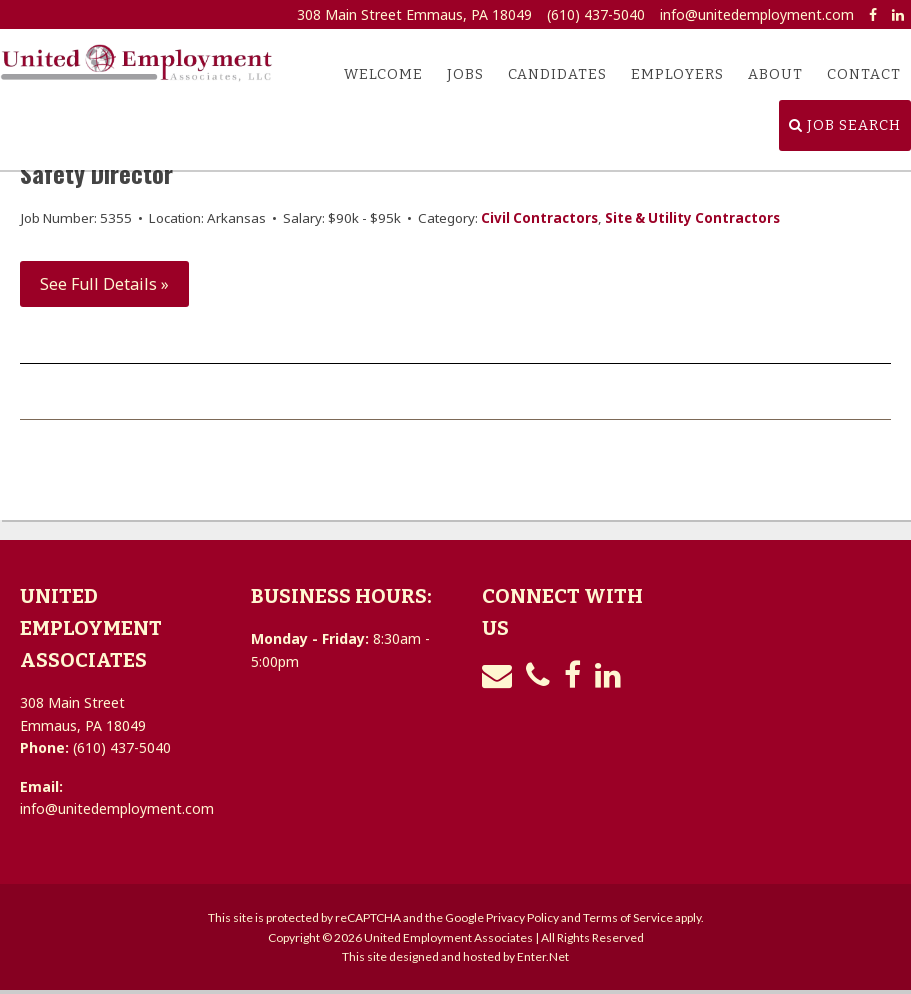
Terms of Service (628, 917)
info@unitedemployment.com (757, 14)
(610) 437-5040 (596, 14)
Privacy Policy (522, 917)
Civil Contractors (539, 218)
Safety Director (96, 173)
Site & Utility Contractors (692, 218)
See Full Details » (104, 284)
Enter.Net (543, 956)
